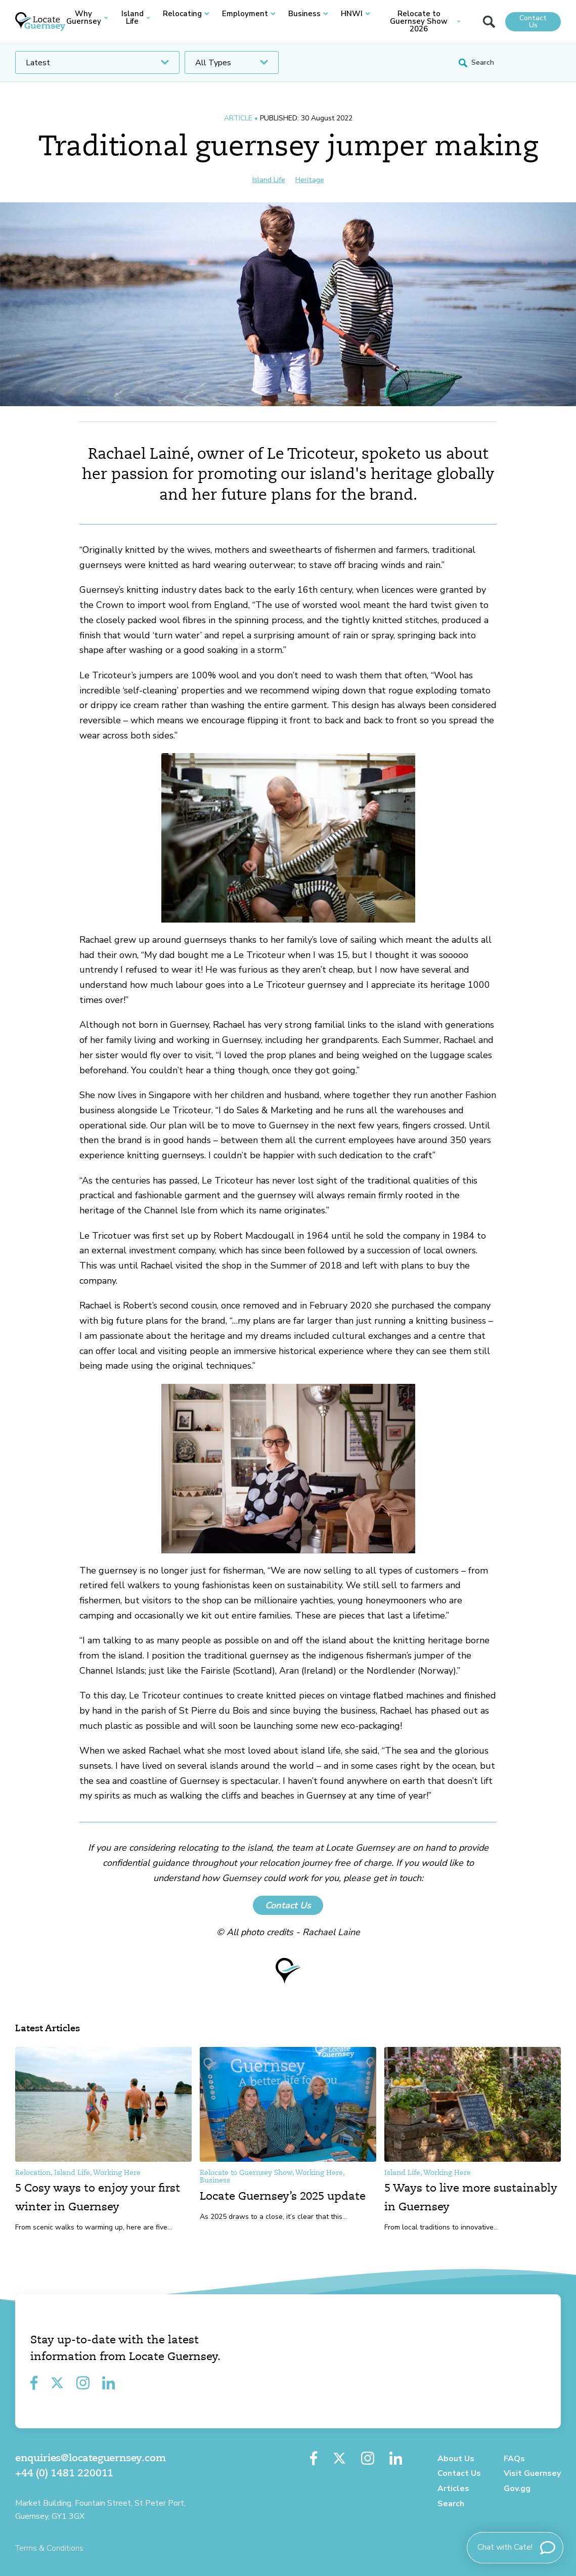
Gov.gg (517, 2488)
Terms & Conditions (49, 2548)
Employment (249, 14)
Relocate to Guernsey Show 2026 (425, 21)
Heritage (309, 180)
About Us (455, 2458)
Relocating (186, 14)
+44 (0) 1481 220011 (64, 2474)
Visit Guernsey (532, 2473)
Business (308, 14)
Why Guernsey (87, 17)
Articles (453, 2488)
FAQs (514, 2458)
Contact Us (533, 21)
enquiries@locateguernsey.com (90, 2459)
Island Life (135, 17)
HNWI (355, 14)
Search (450, 2503)
